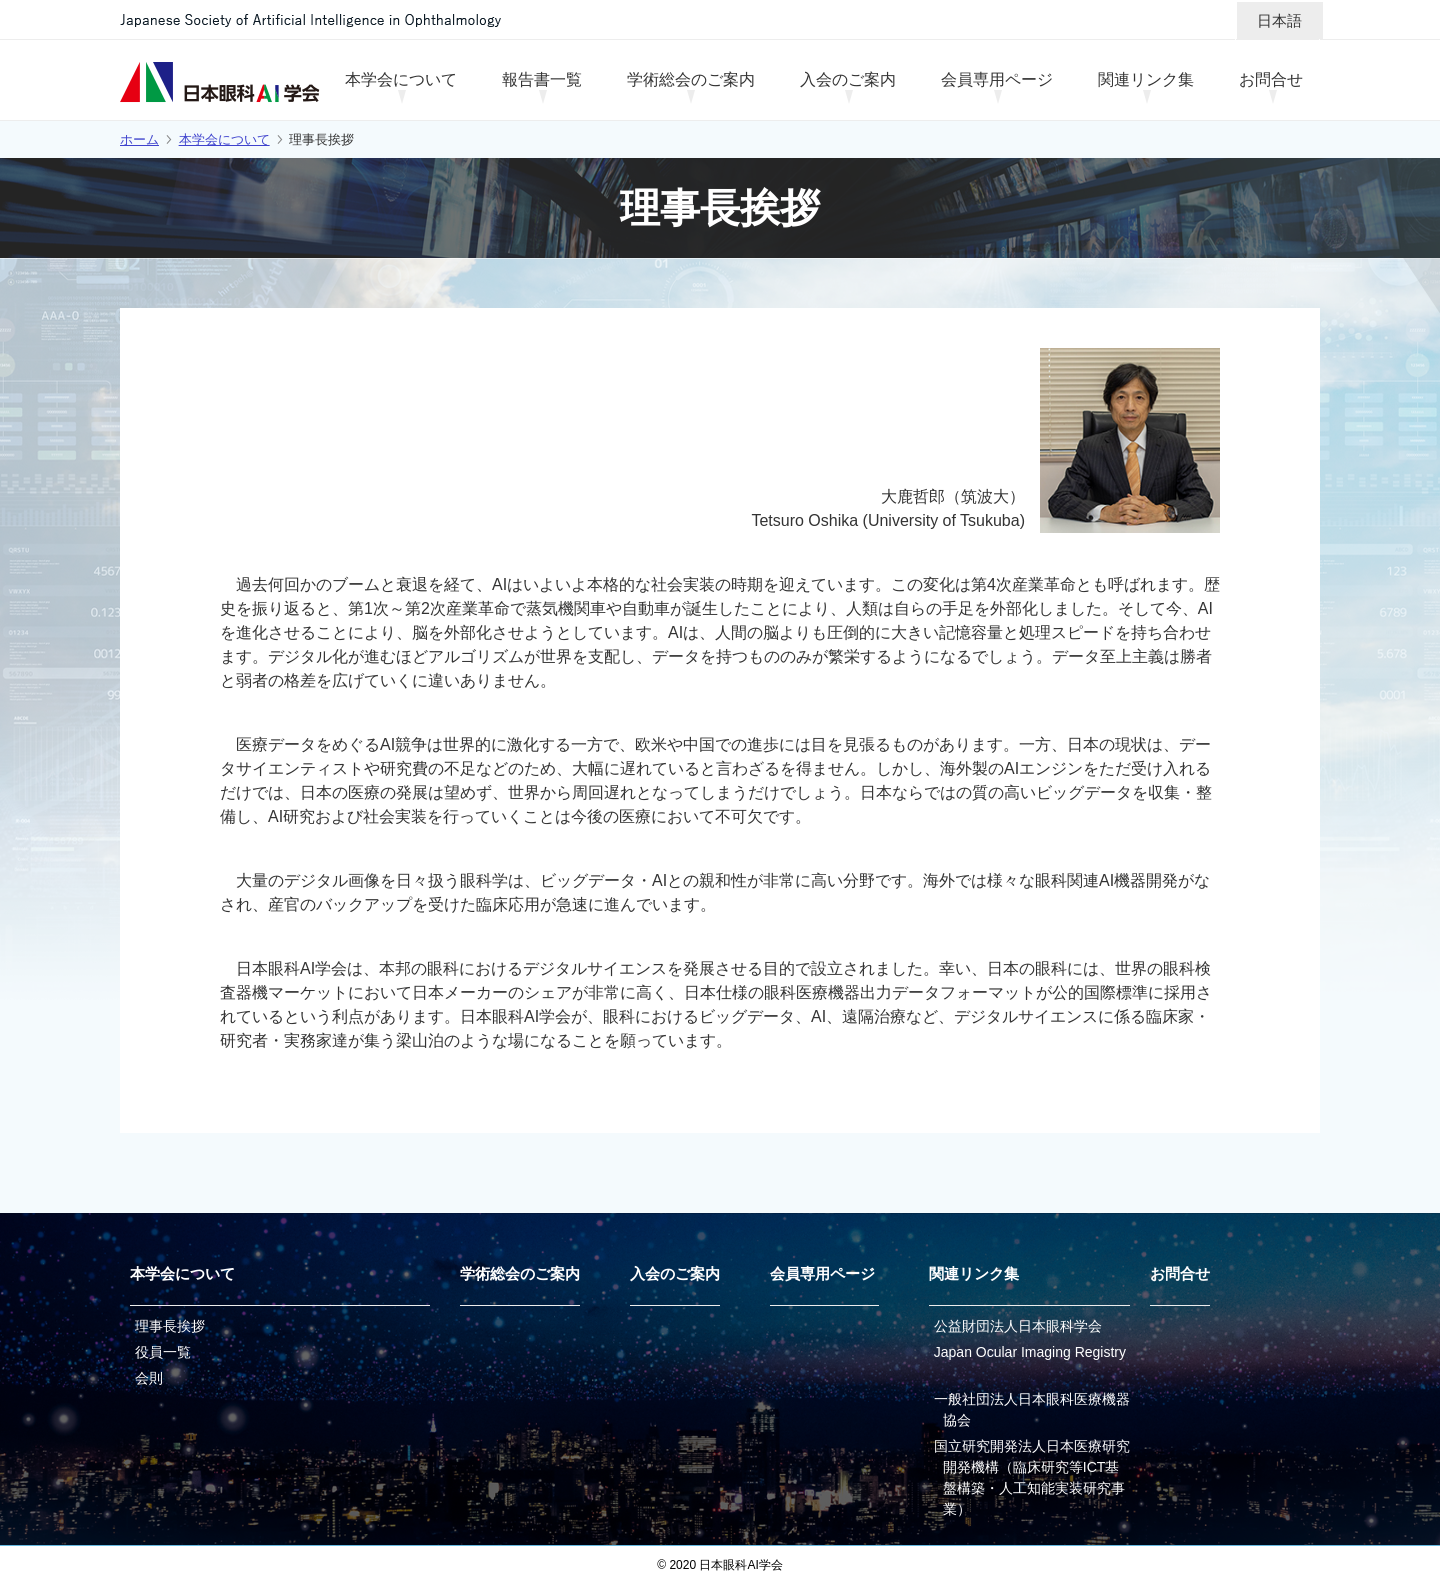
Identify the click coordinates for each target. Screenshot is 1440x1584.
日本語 (1279, 20)
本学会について (224, 139)
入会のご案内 (675, 1273)
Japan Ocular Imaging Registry (1030, 1352)
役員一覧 (163, 1352)
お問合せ (1180, 1273)
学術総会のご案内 (520, 1273)
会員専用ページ (822, 1273)
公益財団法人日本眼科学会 (1018, 1326)
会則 (149, 1378)
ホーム (139, 139)
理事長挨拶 (170, 1326)
